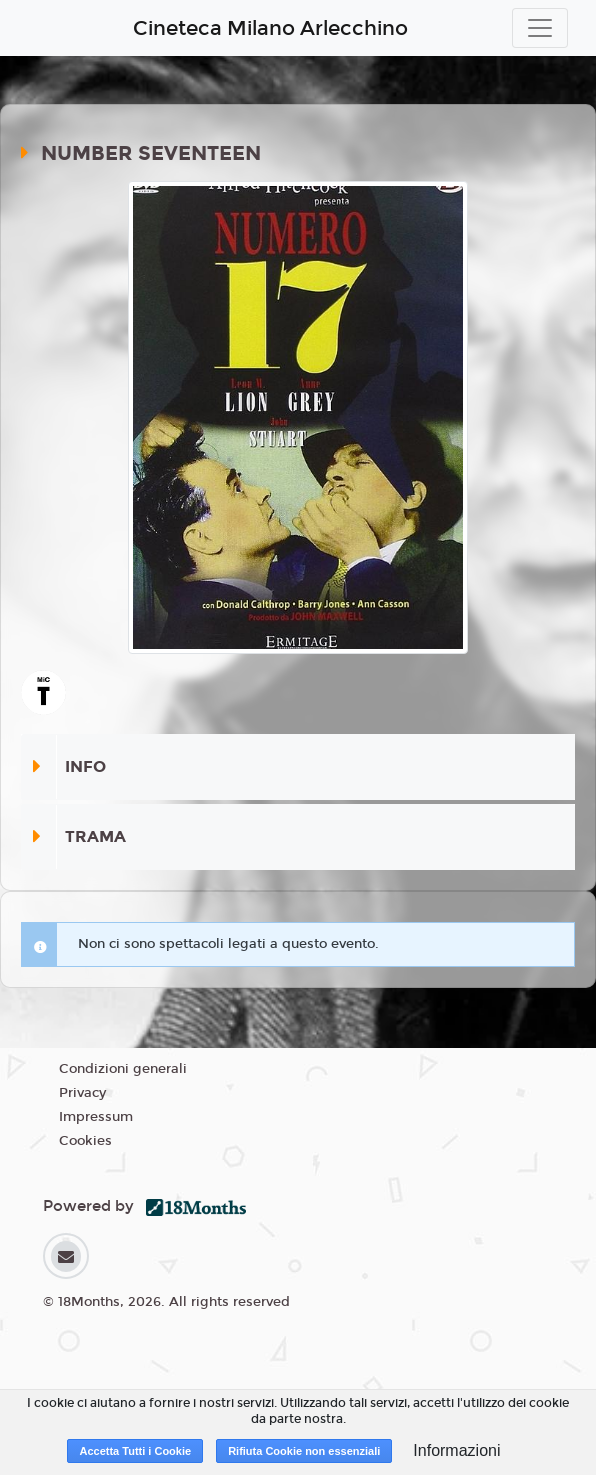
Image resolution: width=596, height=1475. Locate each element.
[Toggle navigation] (540, 28)
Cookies (85, 1141)
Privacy (82, 1093)
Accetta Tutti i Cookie (135, 1451)
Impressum (96, 1117)
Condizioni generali (123, 1069)
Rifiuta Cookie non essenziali (304, 1451)
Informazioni (456, 1450)
